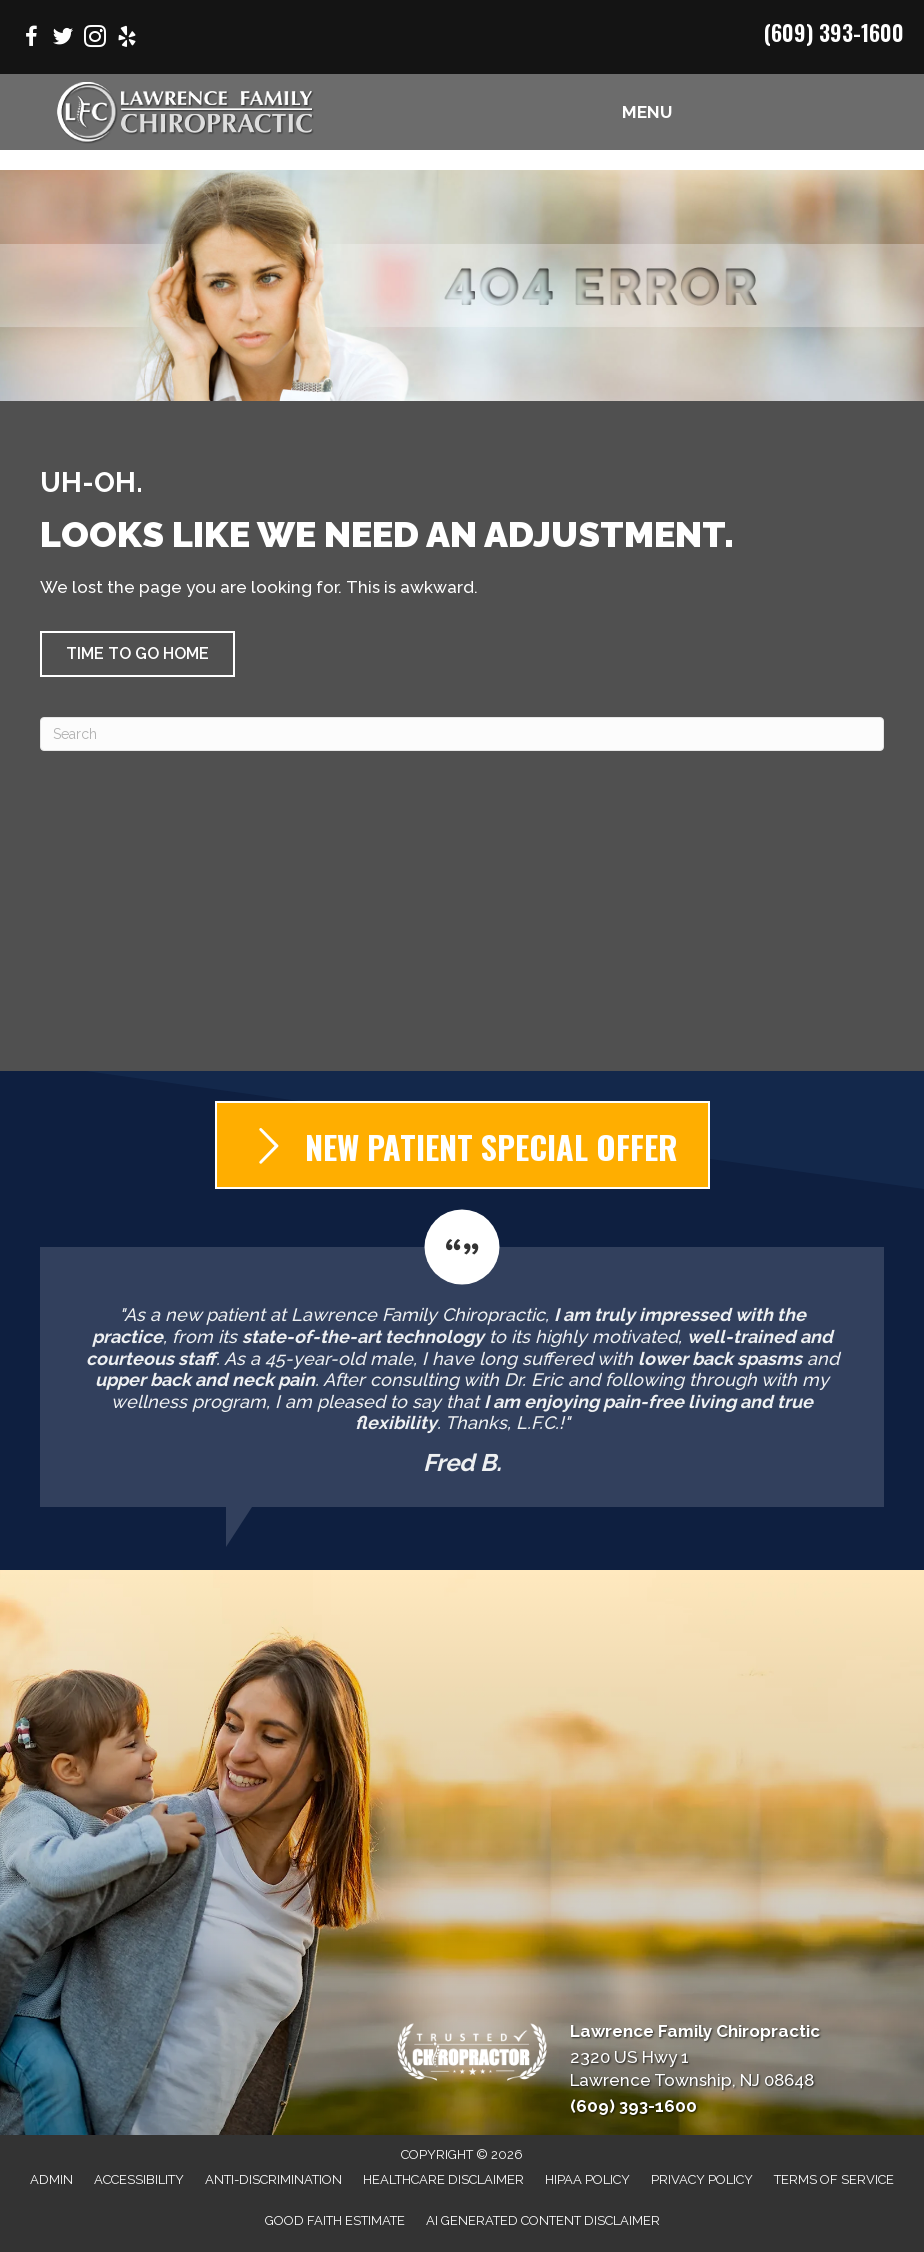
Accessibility (139, 2179)
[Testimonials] (462, 1358)
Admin (51, 2179)
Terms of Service (834, 2179)
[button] (137, 654)
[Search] (462, 734)
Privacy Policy (702, 2179)
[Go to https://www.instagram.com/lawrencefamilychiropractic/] (95, 39)
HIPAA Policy (587, 2179)
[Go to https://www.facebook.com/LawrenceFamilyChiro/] (31, 39)
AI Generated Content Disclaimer (543, 2220)
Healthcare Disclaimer (443, 2179)
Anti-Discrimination (273, 2179)
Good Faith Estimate (335, 2220)
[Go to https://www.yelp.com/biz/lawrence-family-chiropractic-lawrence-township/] (127, 39)
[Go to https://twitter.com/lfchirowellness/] (63, 39)
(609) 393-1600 (834, 32)
